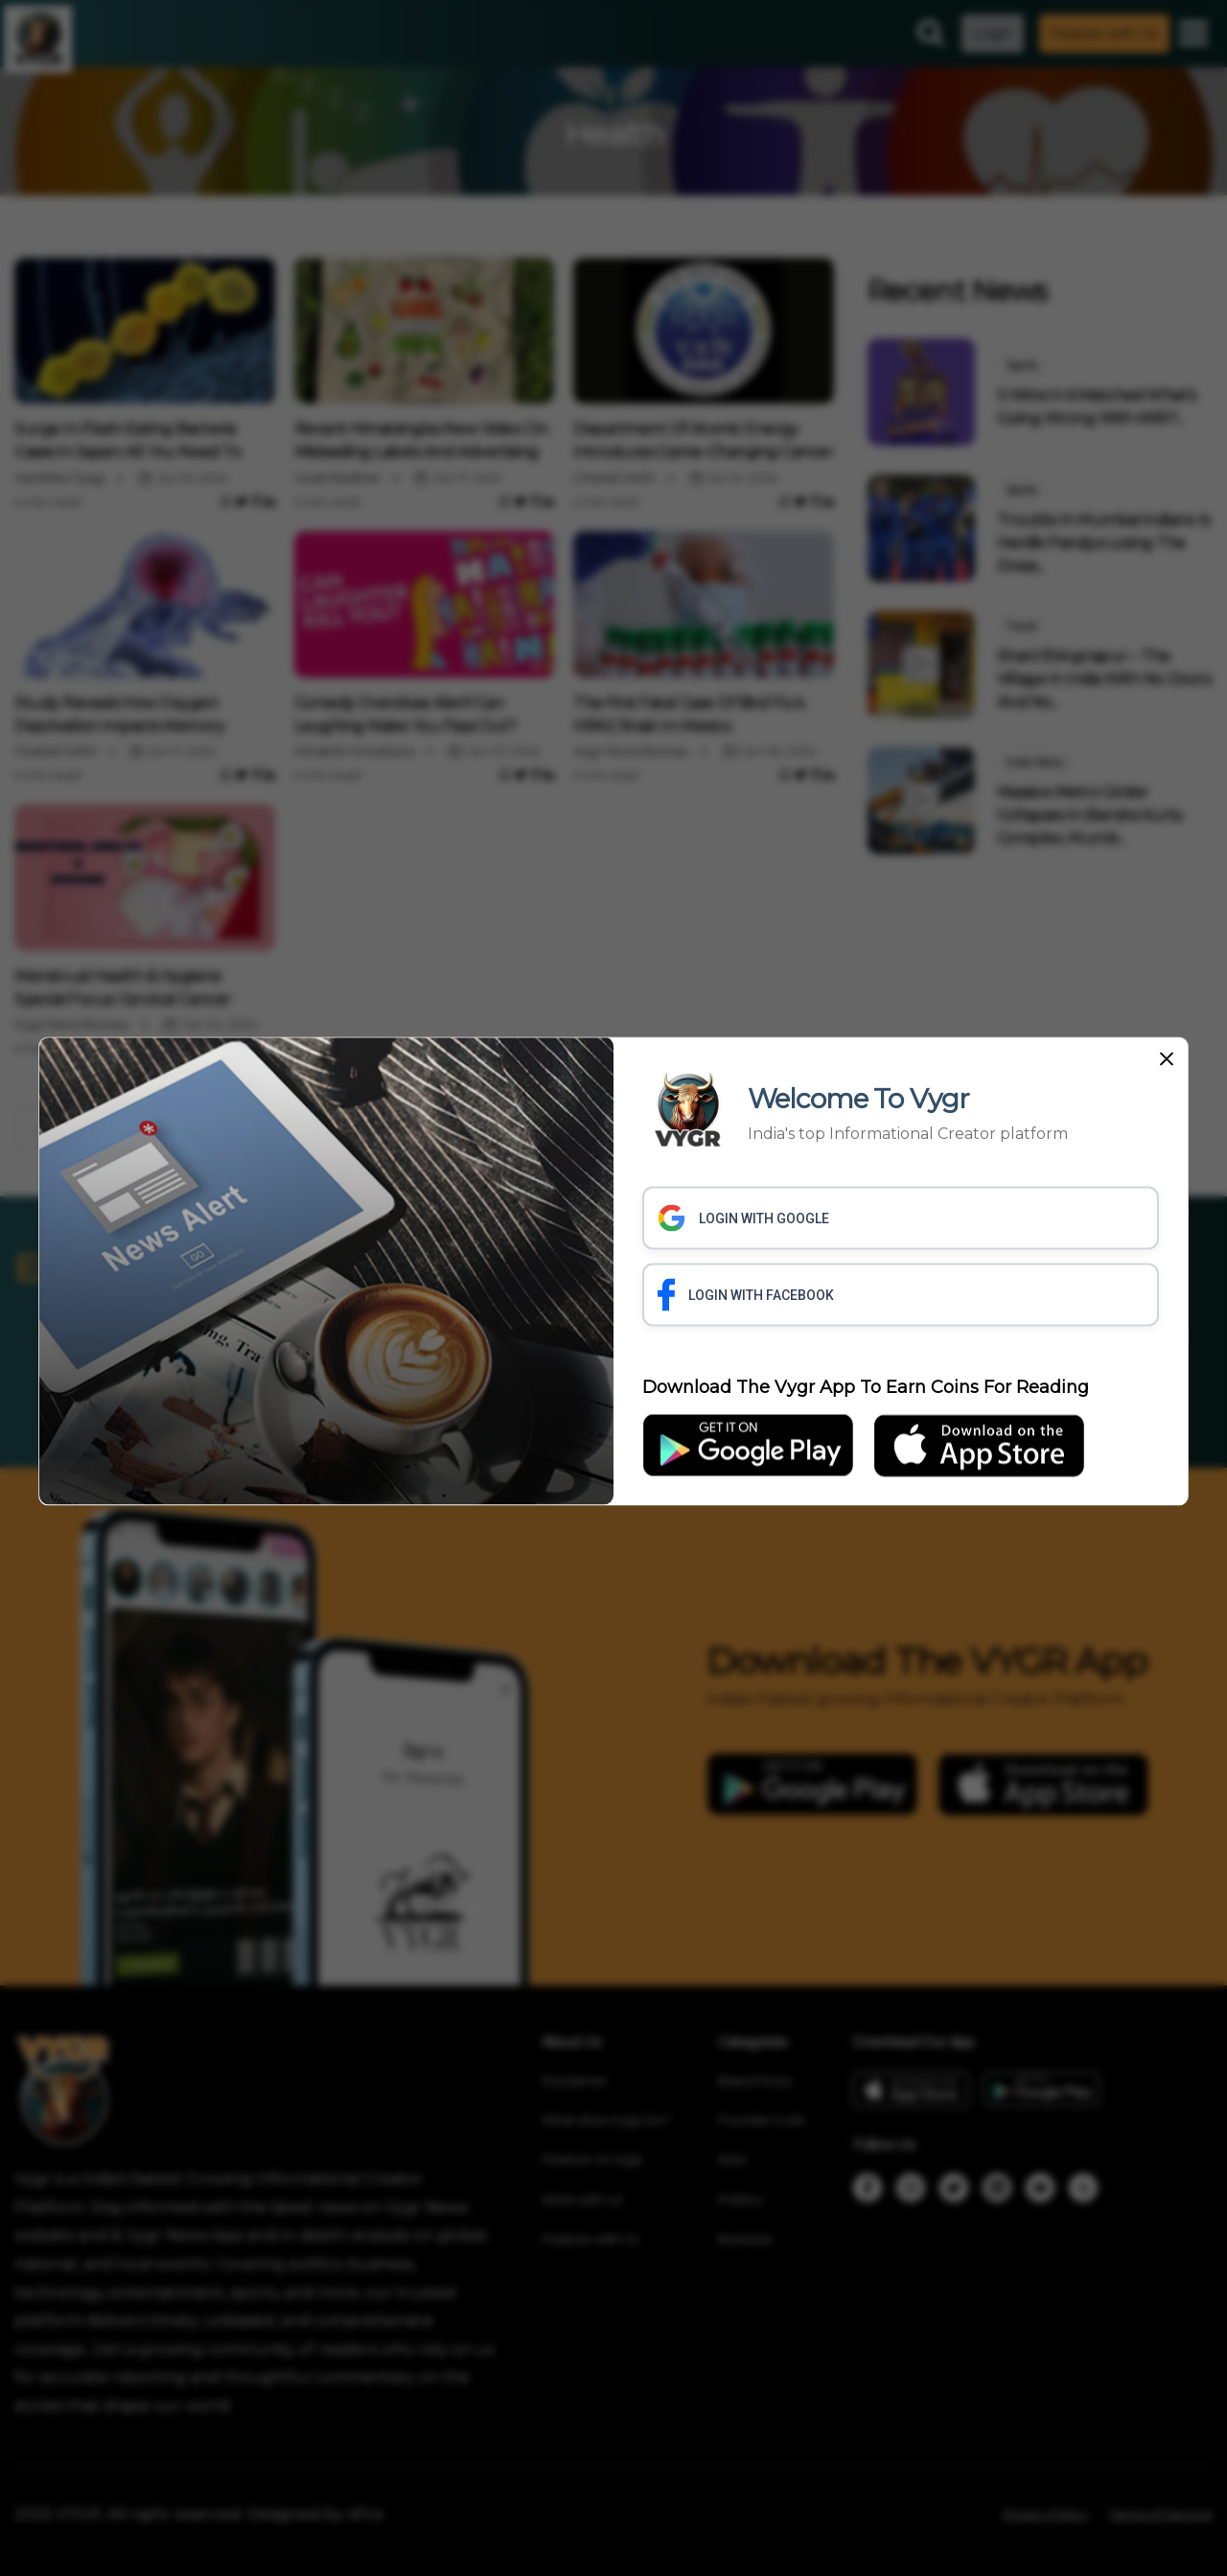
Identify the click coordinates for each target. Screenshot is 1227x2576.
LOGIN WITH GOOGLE (743, 1217)
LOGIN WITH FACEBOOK (746, 1294)
